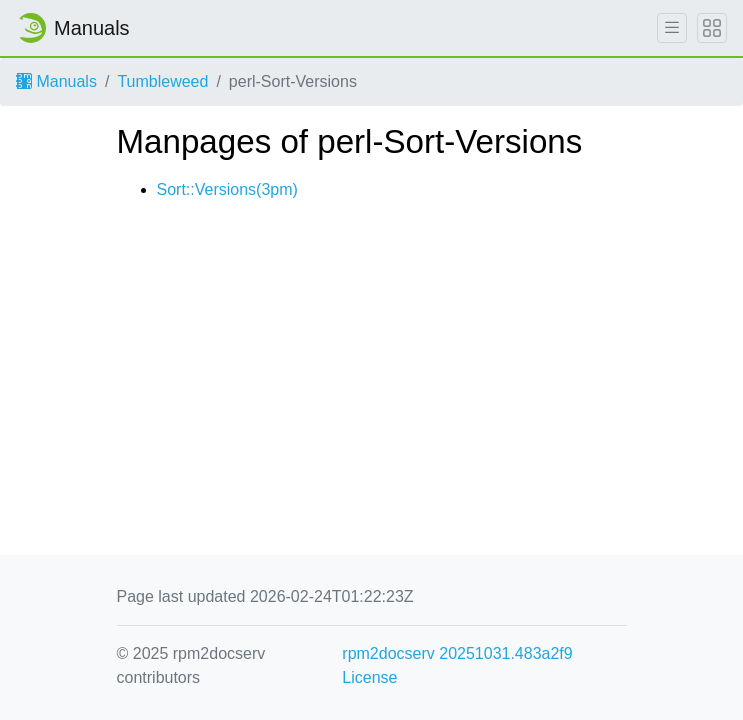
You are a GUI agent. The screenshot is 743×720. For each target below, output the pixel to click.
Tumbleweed (162, 81)
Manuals (56, 81)
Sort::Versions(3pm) (227, 189)
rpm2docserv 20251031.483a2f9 (457, 653)
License (369, 677)
